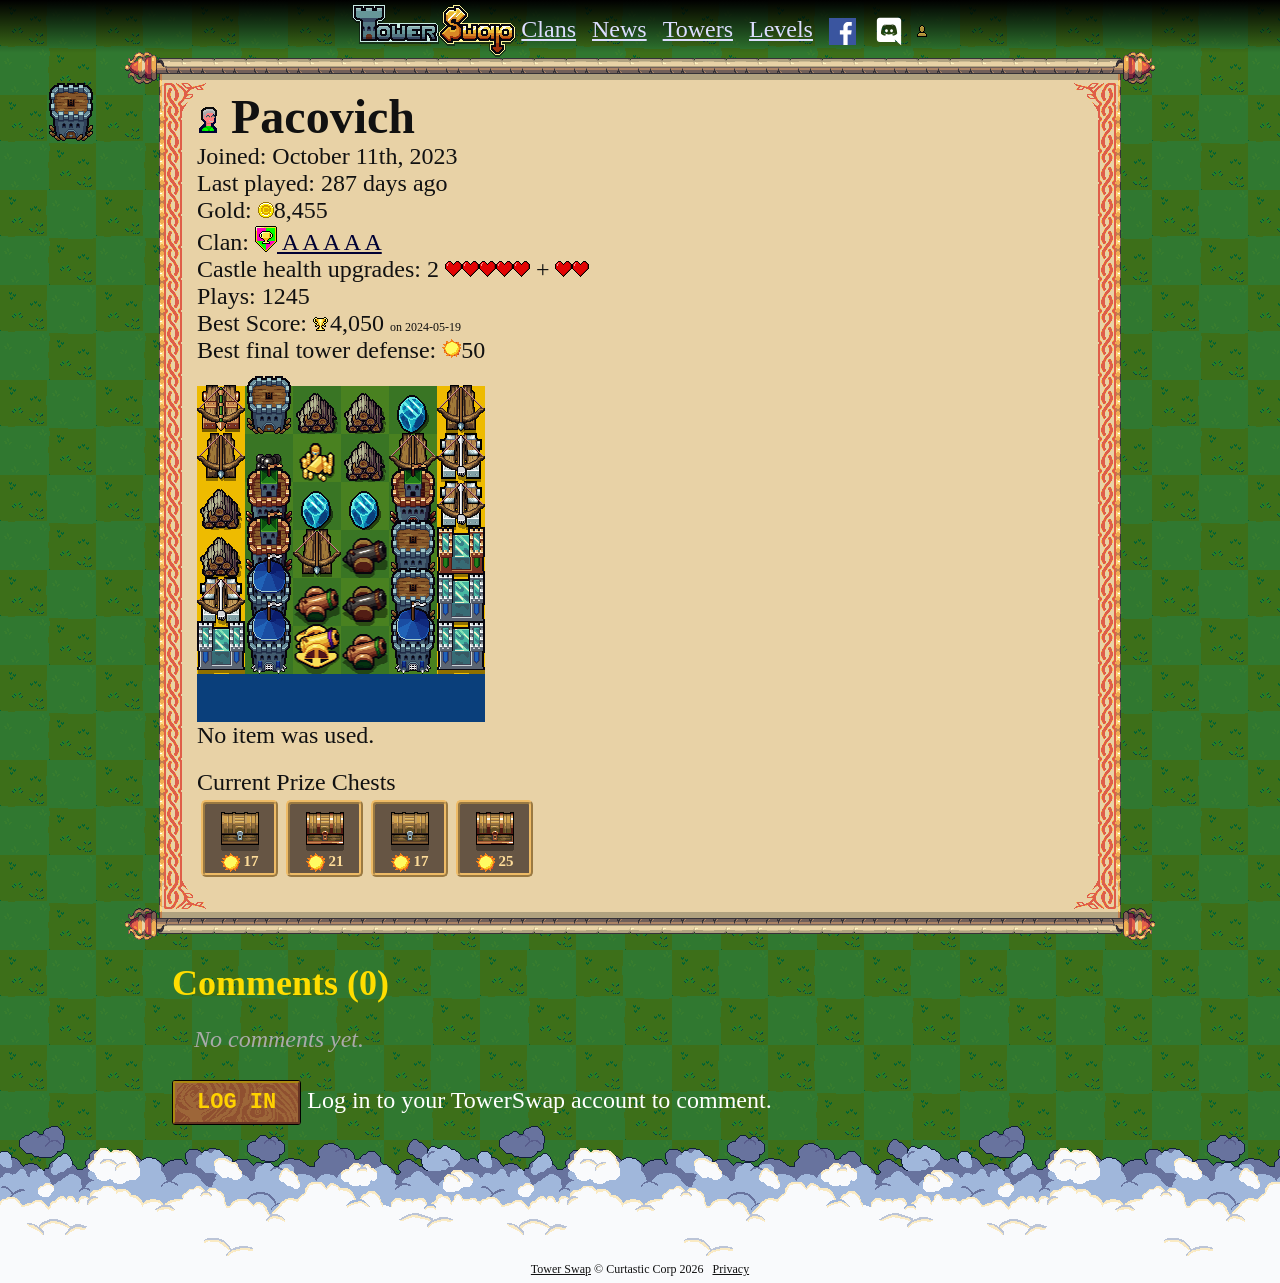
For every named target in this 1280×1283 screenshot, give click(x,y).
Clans (548, 29)
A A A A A (318, 242)
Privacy (730, 1269)
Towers (698, 29)
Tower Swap (561, 1269)
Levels (781, 29)
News (619, 29)
